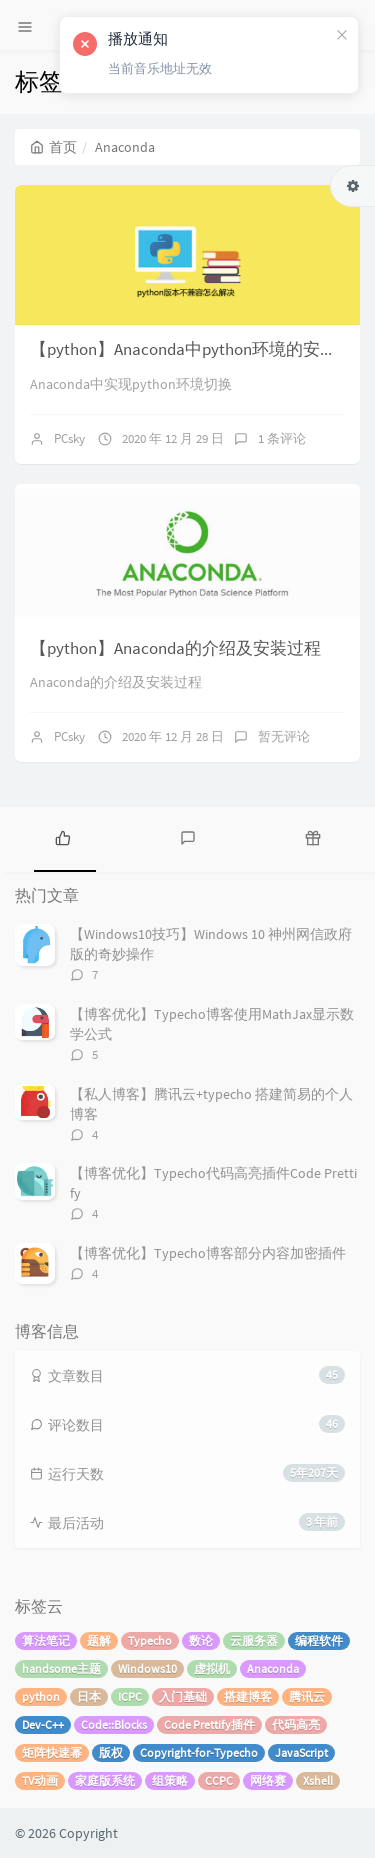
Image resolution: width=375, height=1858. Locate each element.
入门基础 (183, 1696)
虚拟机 (212, 1668)
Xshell (318, 1780)
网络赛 (268, 1780)
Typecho (150, 1640)
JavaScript (301, 1752)
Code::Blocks (114, 1724)
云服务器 (254, 1640)
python (41, 1696)
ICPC (130, 1696)
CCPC (219, 1780)
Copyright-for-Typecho (199, 1752)
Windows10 (147, 1668)
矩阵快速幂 (52, 1752)
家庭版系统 (105, 1780)
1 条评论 (282, 438)
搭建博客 (248, 1696)
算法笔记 (46, 1640)
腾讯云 (307, 1696)
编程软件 (319, 1640)
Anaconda (273, 1668)
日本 (89, 1696)
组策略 (170, 1780)
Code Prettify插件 (209, 1724)
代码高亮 (296, 1724)
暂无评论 (284, 736)
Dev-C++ (43, 1724)
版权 (111, 1752)
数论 (201, 1640)
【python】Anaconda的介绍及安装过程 (175, 648)
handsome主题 (61, 1668)
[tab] (62, 837)
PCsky (69, 438)
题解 (99, 1640)
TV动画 (40, 1780)
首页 (53, 147)
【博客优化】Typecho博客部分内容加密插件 (208, 1253)
